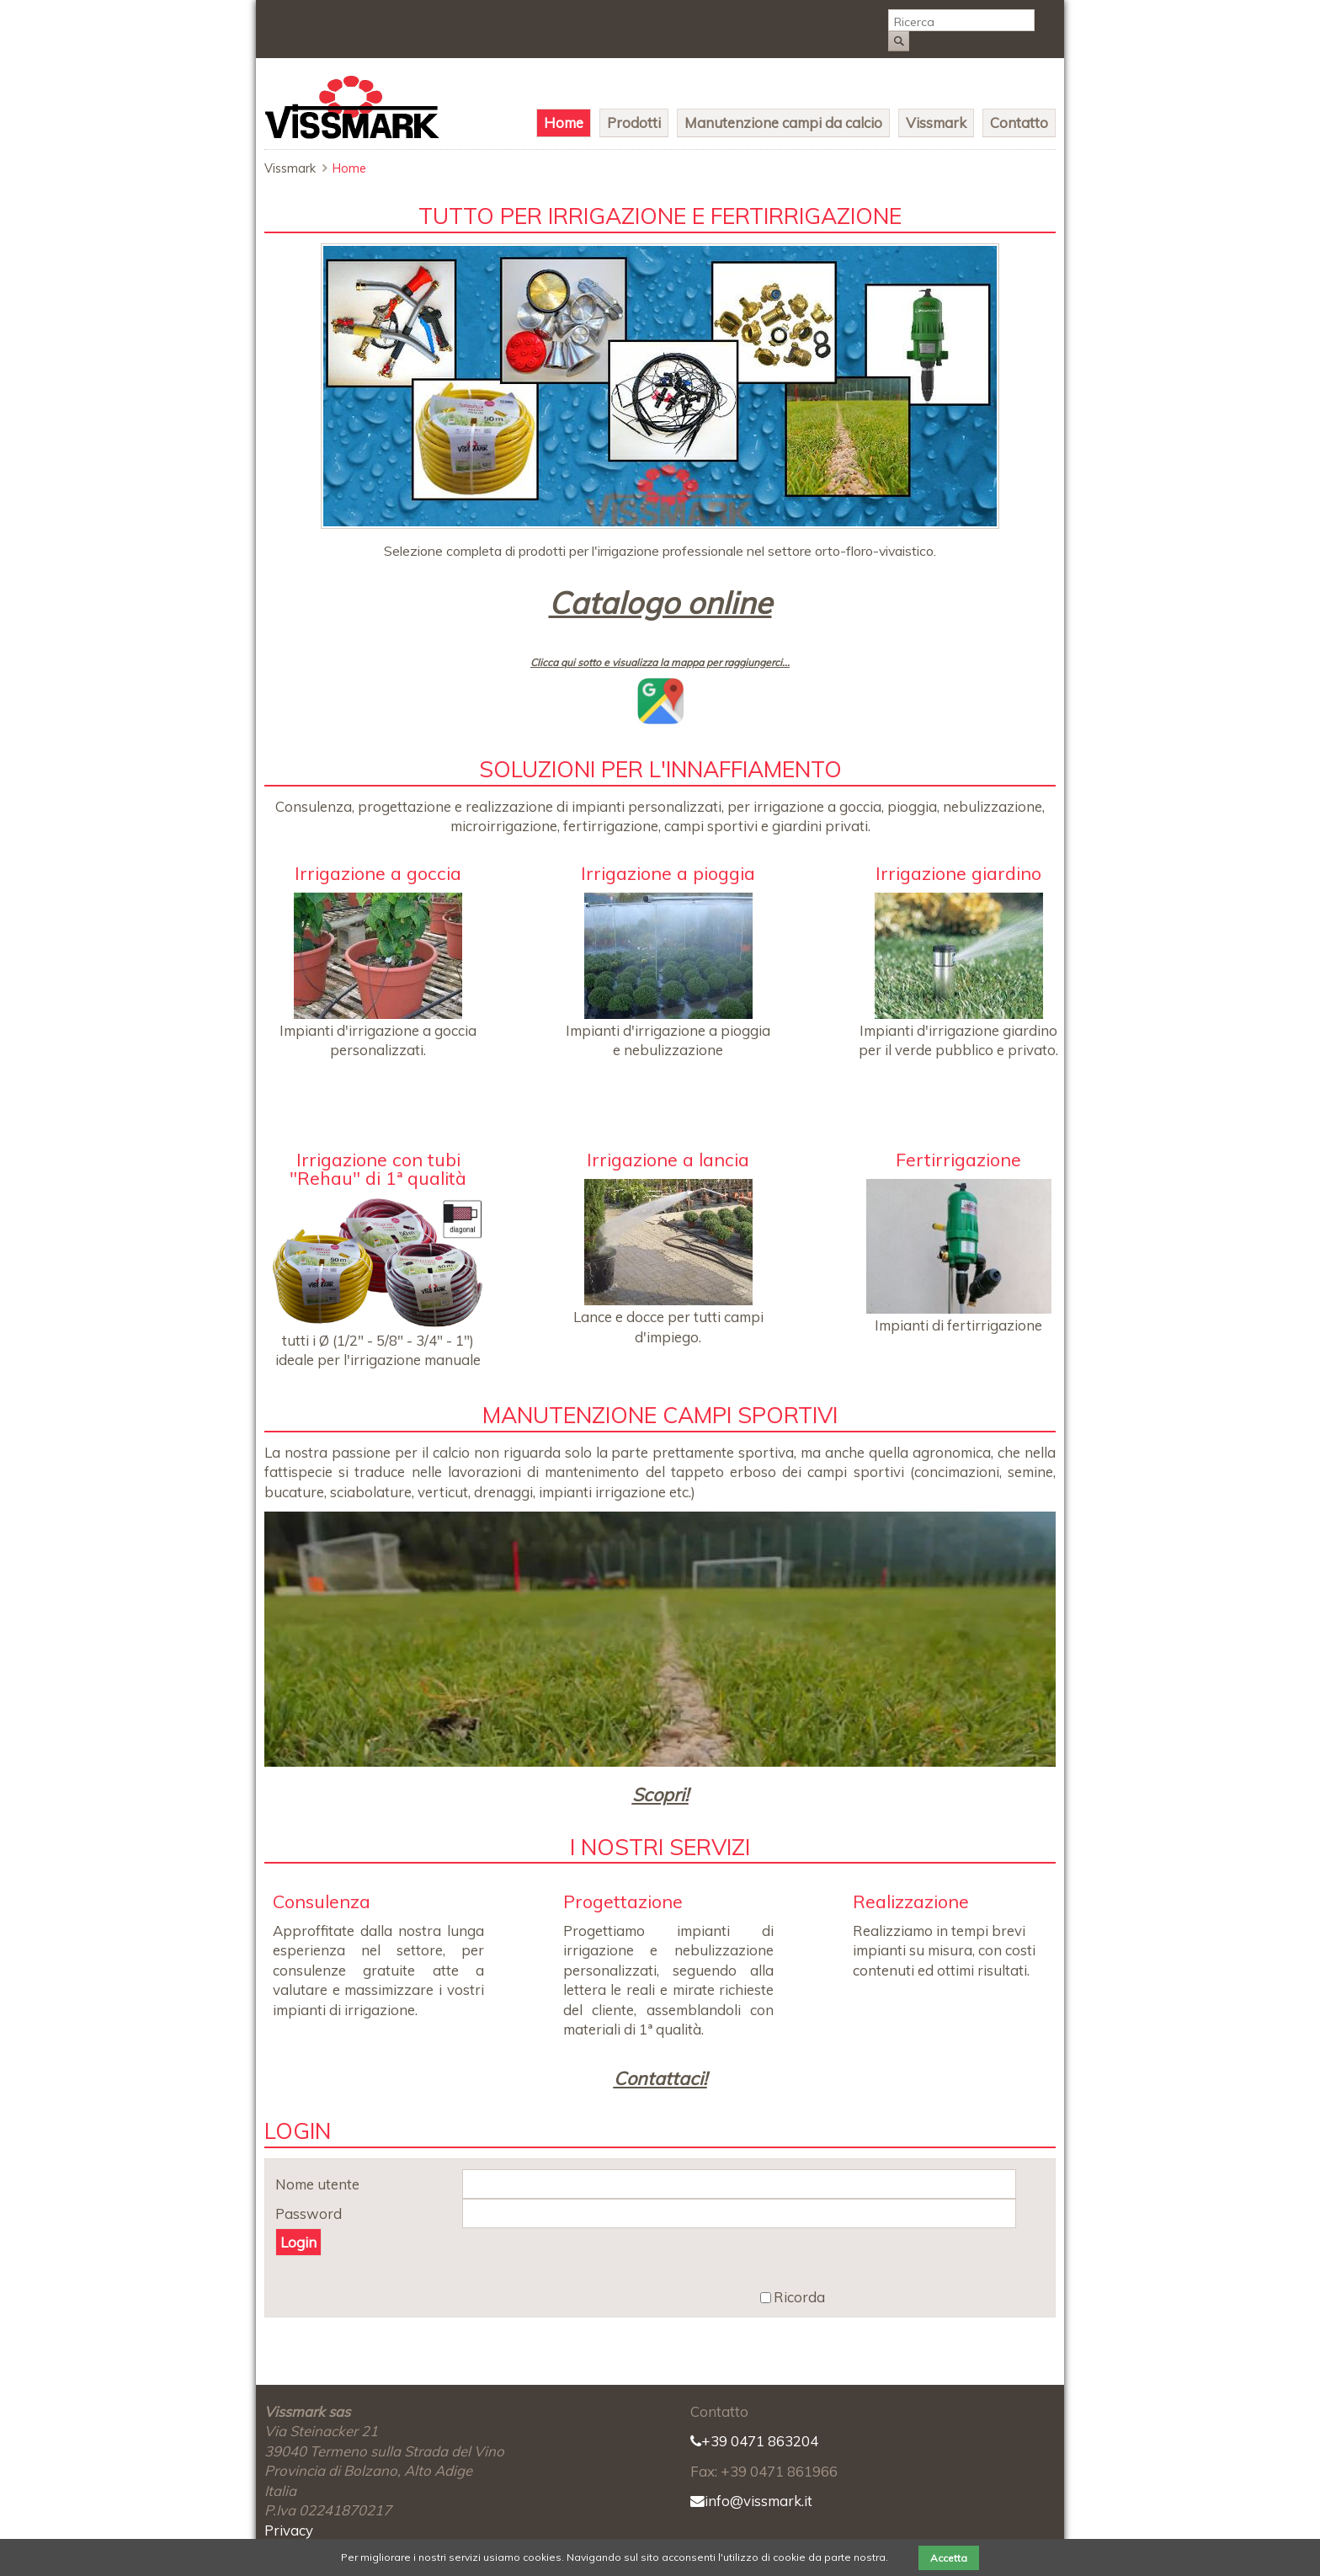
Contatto (1019, 122)
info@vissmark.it (751, 2500)
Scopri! (660, 1794)
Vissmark (936, 122)
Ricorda (799, 2298)
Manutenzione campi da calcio (783, 122)
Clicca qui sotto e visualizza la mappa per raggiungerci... (660, 662)
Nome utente (317, 2185)
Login (298, 2242)
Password (308, 2214)
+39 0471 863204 (754, 2441)
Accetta (948, 2558)
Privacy (288, 2530)
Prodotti (634, 122)
